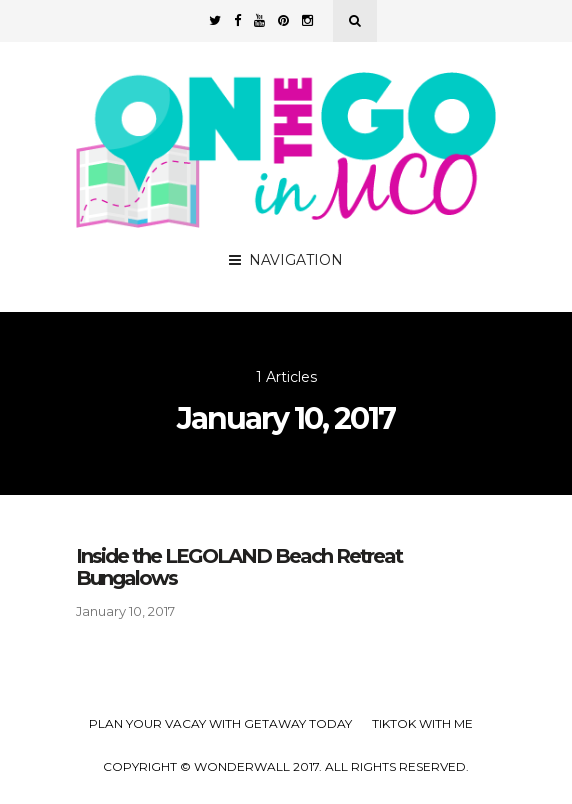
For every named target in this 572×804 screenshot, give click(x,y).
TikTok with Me (422, 723)
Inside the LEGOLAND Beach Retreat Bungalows (239, 567)
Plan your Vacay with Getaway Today (220, 723)
